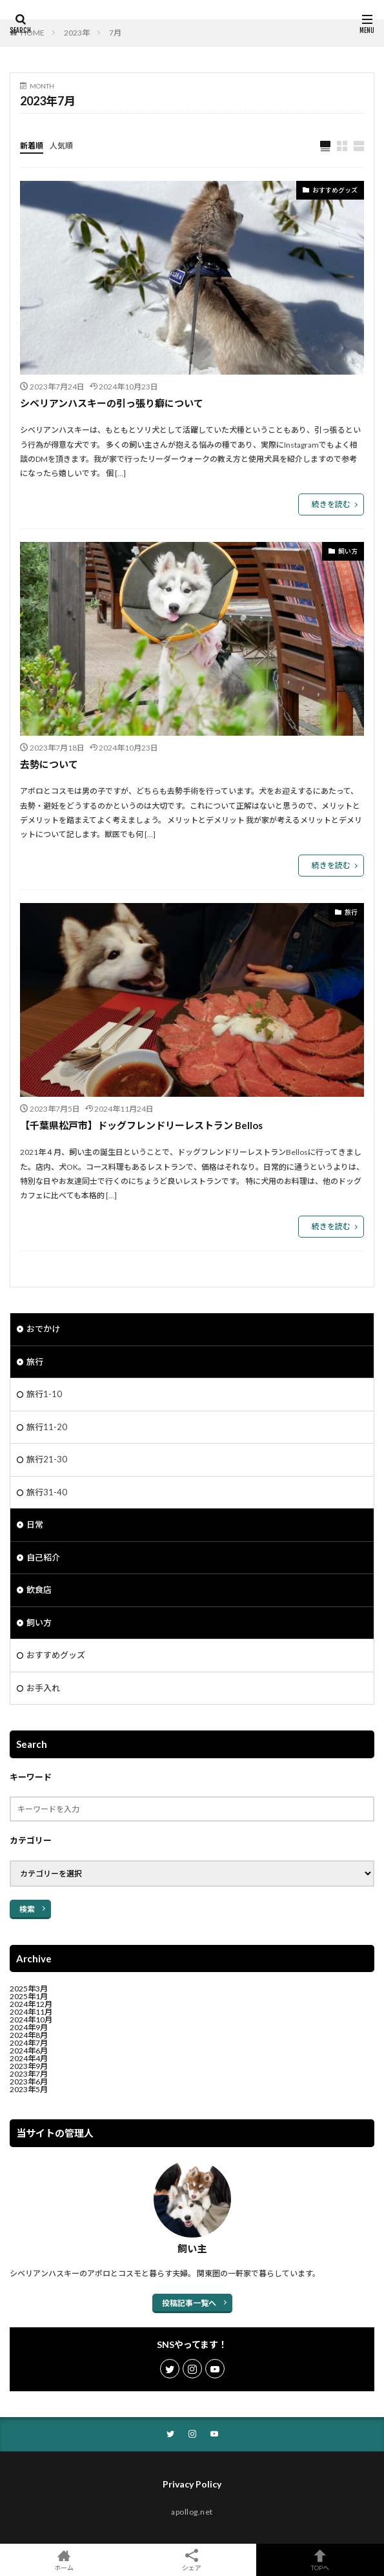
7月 (115, 32)
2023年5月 (29, 2089)
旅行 (351, 912)
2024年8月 (29, 2035)
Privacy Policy (192, 2483)
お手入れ (43, 1688)
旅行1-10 (44, 1394)
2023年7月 (29, 2074)
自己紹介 (43, 1557)
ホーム (64, 2560)
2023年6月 (29, 2081)
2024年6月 (29, 2050)
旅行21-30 (46, 1459)
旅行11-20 (46, 1427)
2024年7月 (29, 2043)
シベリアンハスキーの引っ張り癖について (111, 403)
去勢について (49, 764)
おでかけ (43, 1329)
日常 (34, 1524)
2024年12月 (31, 2004)
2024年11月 (31, 2012)
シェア (192, 2560)
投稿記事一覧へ (189, 2303)
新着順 (31, 146)
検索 (27, 1909)
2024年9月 (29, 2027)
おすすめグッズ (335, 190)
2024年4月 (29, 2058)
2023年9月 (29, 2066)
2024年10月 (31, 2019)
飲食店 (39, 1589)
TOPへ (320, 2560)
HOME (33, 32)
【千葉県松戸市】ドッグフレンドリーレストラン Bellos (141, 1125)
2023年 (77, 32)
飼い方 (348, 551)
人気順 (61, 146)
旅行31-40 (46, 1492)
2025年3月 (29, 1988)
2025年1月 (29, 1996)
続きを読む (331, 504)
